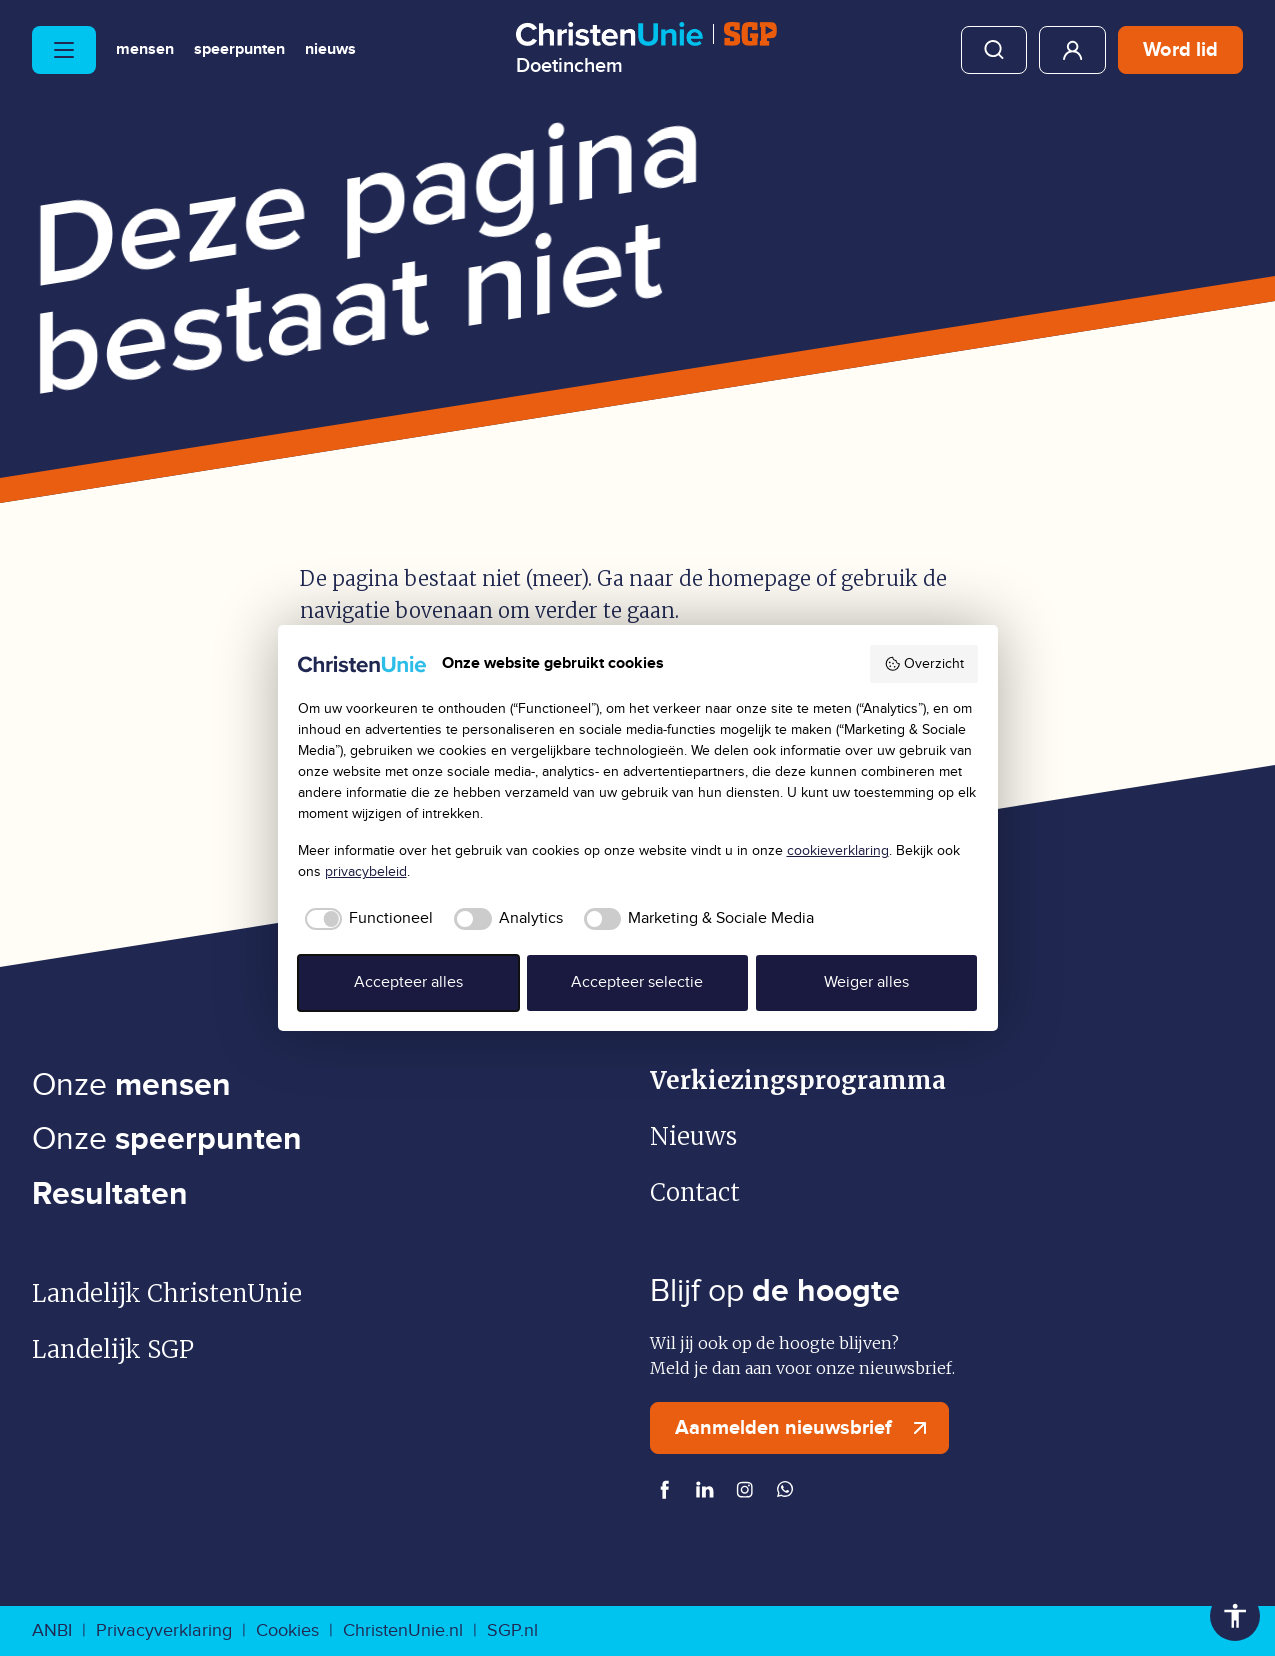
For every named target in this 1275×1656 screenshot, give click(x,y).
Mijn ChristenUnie (1072, 50)
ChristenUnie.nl (403, 1630)
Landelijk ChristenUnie (167, 1293)
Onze (131, 1085)
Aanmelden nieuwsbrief (805, 1428)
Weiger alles (866, 982)
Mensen (145, 50)
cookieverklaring (838, 851)
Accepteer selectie (637, 982)
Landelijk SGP (113, 1349)
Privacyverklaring (164, 1630)
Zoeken (994, 50)
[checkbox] (366, 919)
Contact (695, 1192)
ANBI (52, 1630)
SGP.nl (512, 1630)
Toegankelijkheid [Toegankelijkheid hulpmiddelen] (1235, 1616)
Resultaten (110, 1194)
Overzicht (924, 664)
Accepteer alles (408, 982)
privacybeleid (366, 872)
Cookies (287, 1630)
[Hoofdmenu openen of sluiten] (64, 50)
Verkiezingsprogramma (798, 1080)
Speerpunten (239, 50)
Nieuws (330, 50)
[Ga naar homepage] (646, 49)
